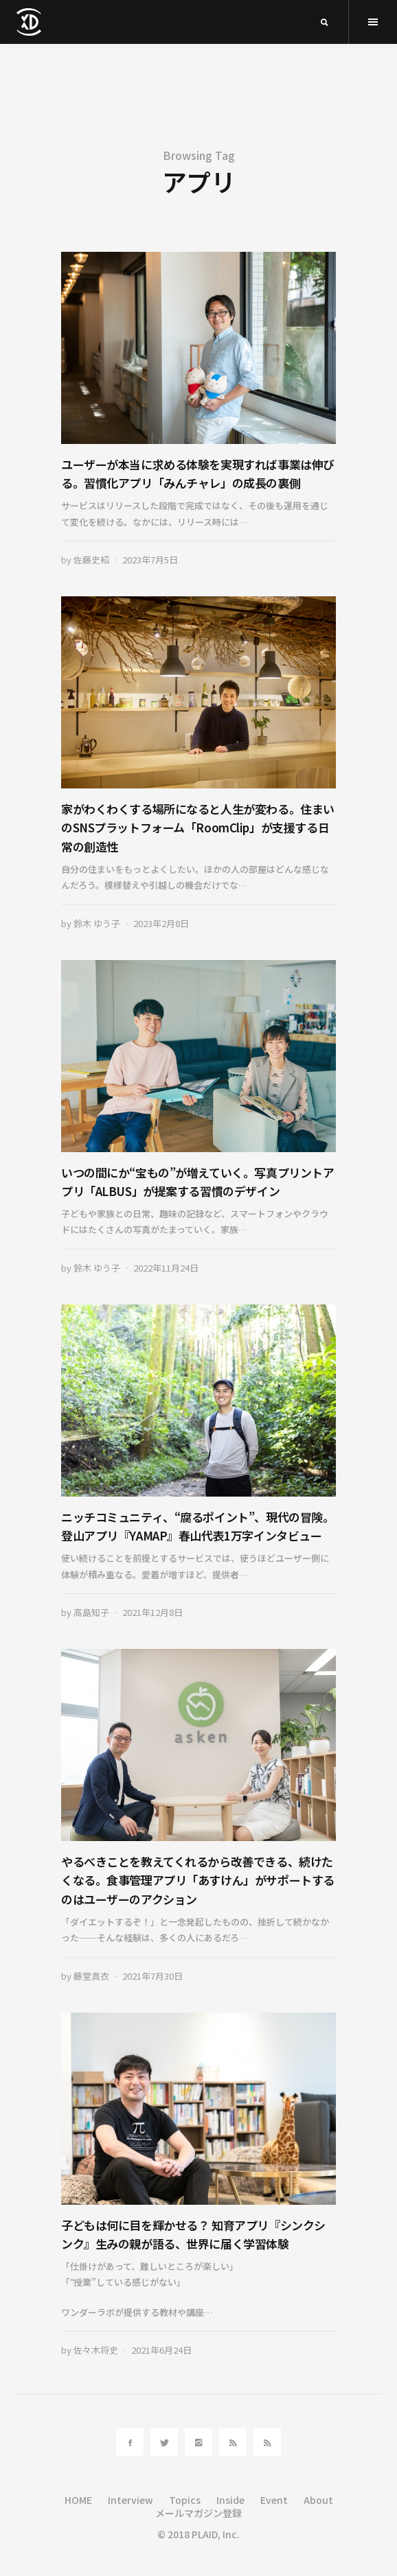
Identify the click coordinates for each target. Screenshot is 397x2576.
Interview (130, 2500)
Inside (230, 2500)
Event (274, 2500)
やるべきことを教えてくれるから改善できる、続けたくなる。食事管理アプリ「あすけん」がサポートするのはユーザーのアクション (197, 1880)
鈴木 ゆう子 (96, 923)
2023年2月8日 (161, 923)
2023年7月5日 (150, 559)
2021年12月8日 (152, 1612)
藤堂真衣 (91, 1975)
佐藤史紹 (91, 559)
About (318, 2500)
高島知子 (91, 1612)
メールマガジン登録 (198, 2513)
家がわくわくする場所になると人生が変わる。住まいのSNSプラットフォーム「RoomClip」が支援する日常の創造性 (197, 827)
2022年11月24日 (165, 1267)
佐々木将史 (95, 2349)
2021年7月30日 (152, 1975)
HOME (78, 2500)
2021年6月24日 (161, 2349)
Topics (185, 2500)
